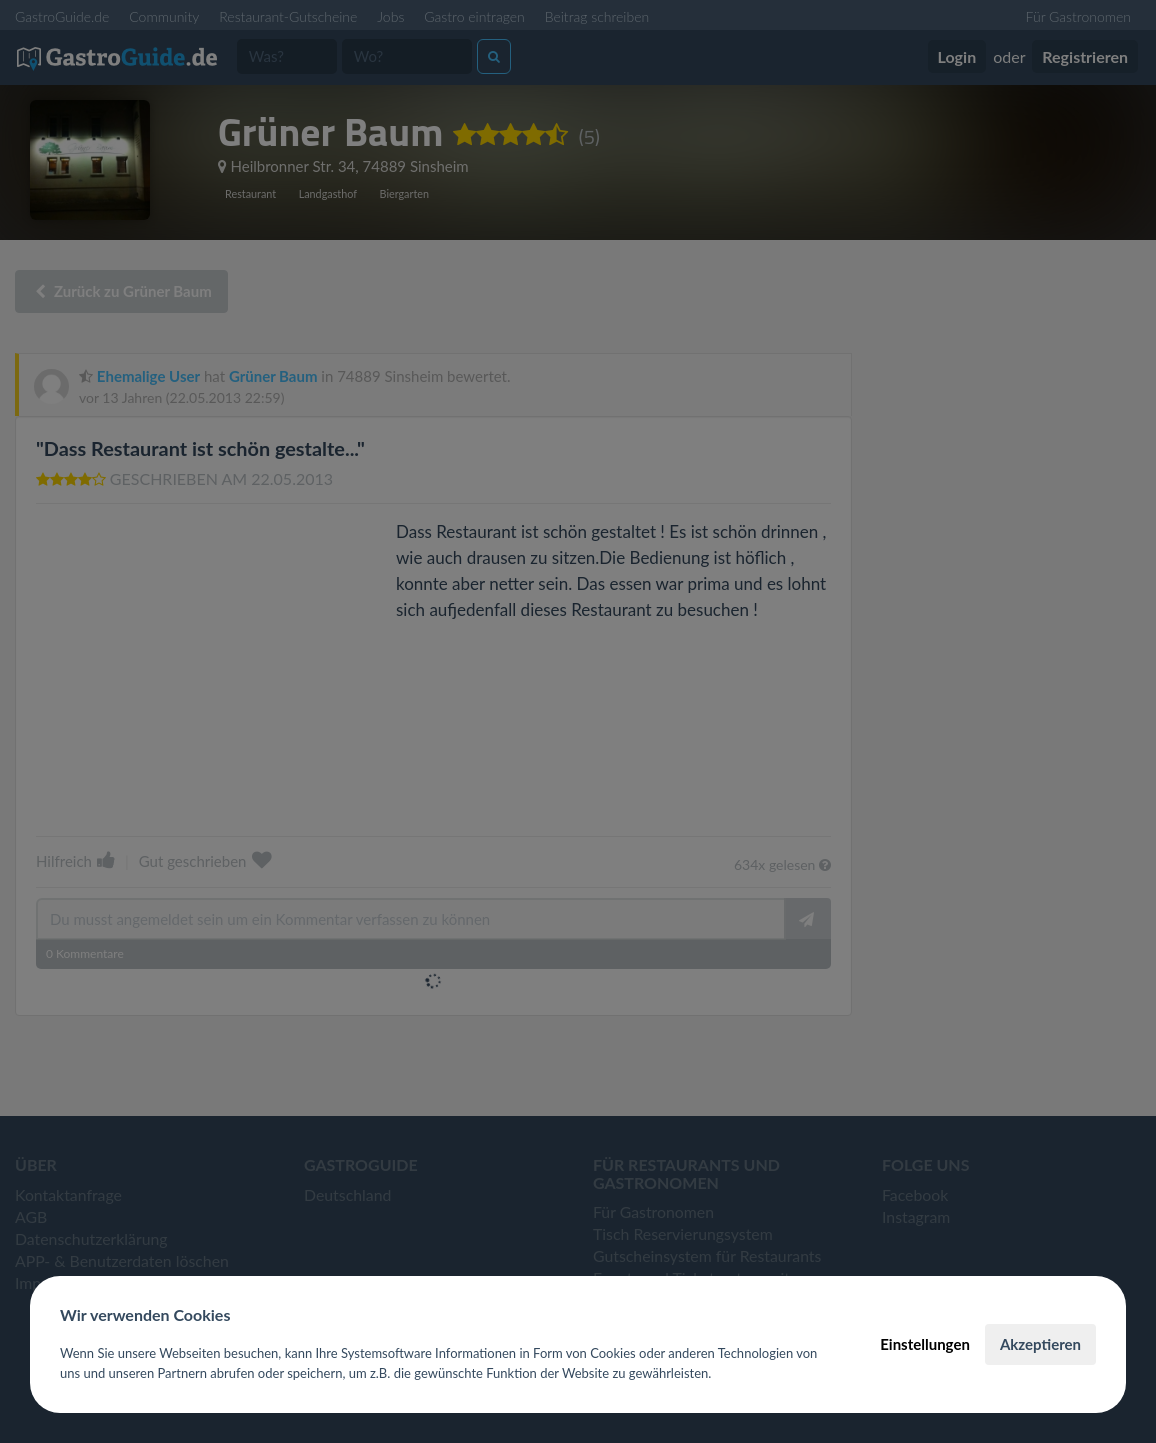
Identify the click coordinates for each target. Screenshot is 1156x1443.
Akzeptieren (1040, 1344)
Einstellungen (925, 1344)
